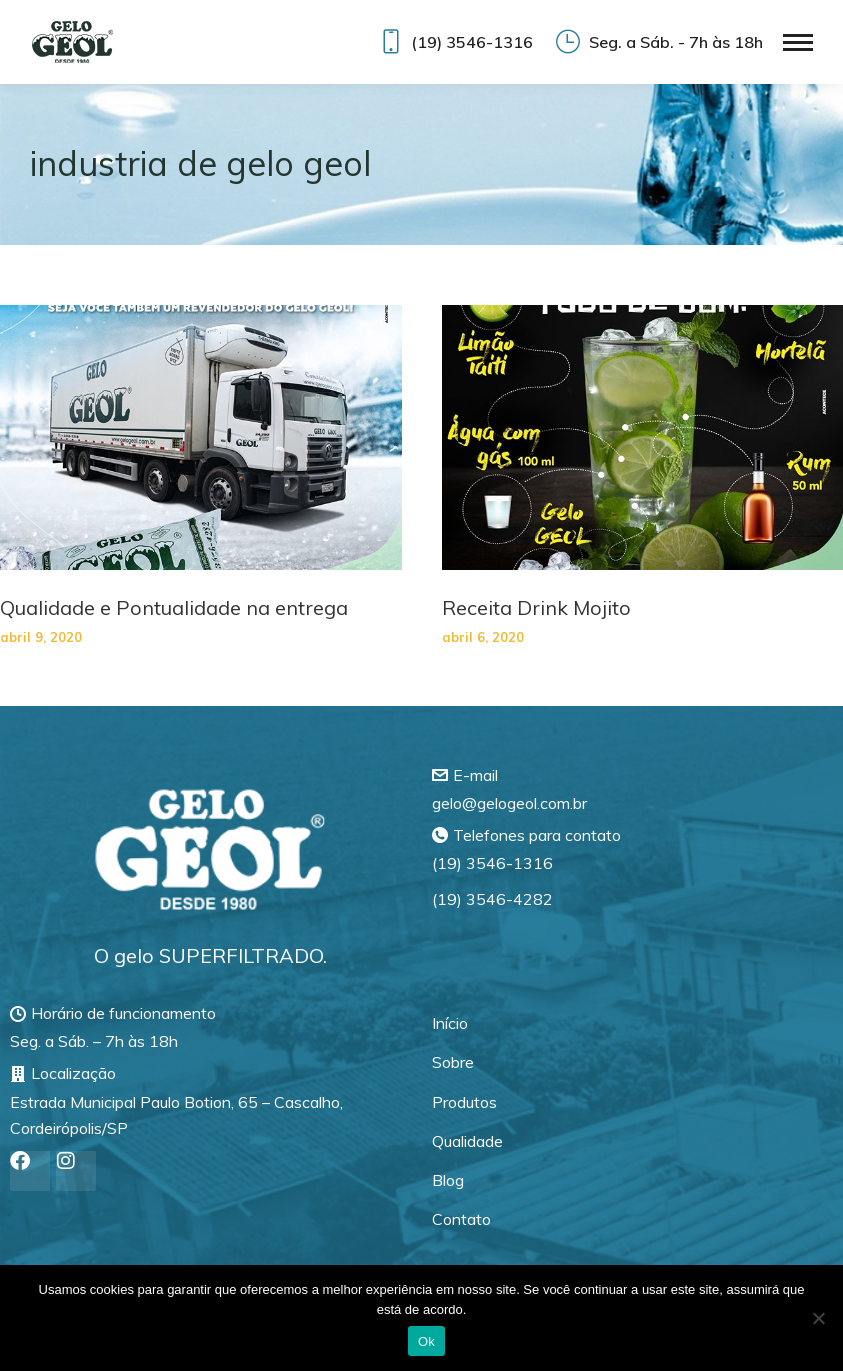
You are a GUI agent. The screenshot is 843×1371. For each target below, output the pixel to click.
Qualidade (467, 1141)
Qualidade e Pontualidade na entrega (174, 607)
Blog (448, 1180)
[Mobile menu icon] (798, 42)
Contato (461, 1219)
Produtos (464, 1102)
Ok (426, 1341)
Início (450, 1023)
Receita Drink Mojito (536, 607)
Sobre (453, 1062)
